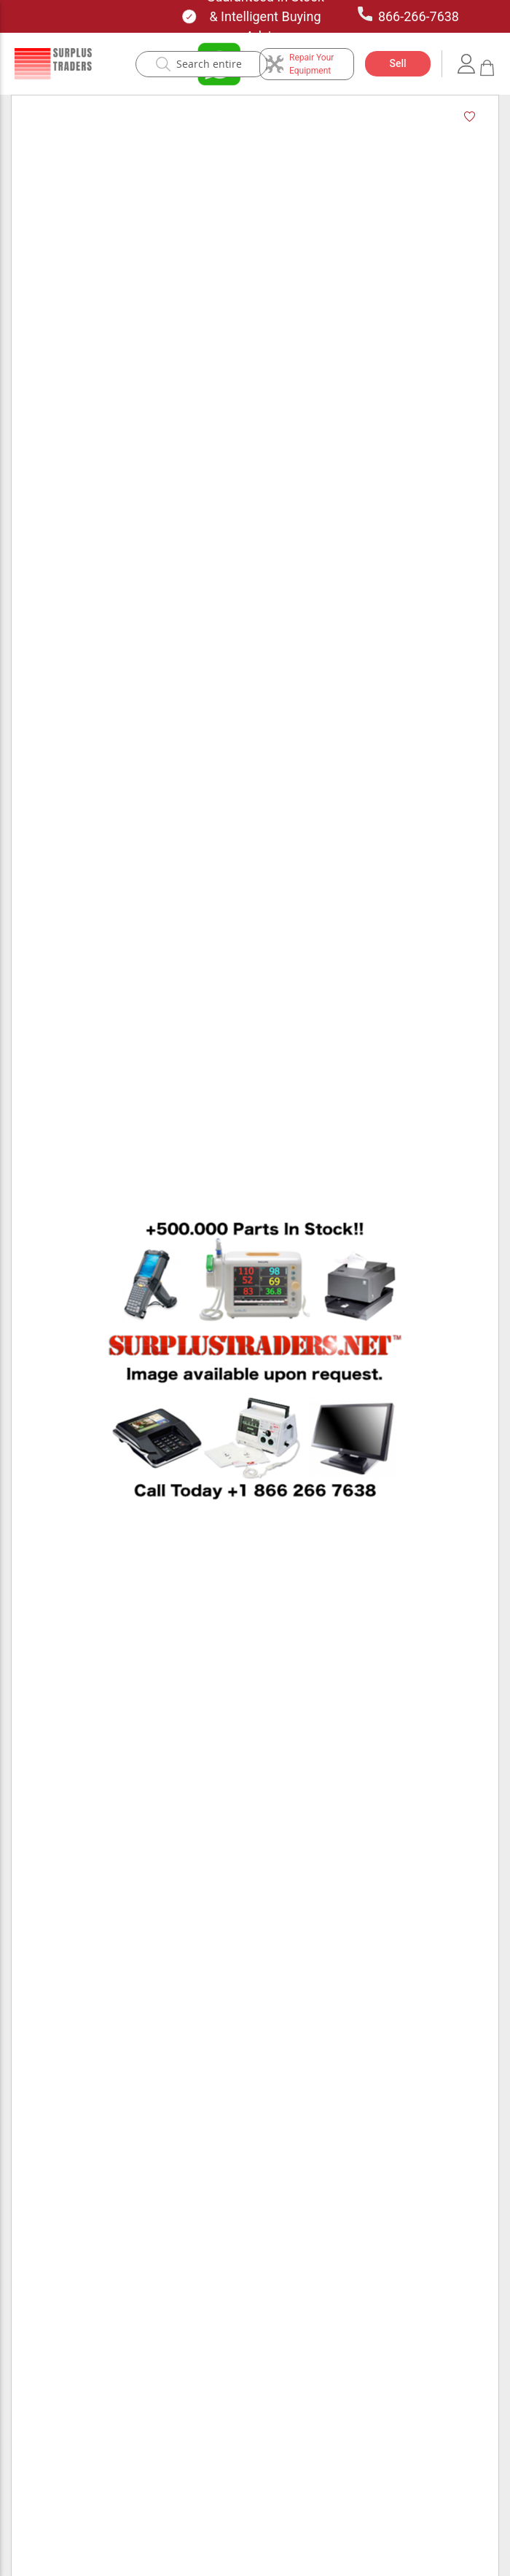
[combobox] (208, 64)
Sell (397, 63)
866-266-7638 (408, 15)
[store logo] (53, 63)
